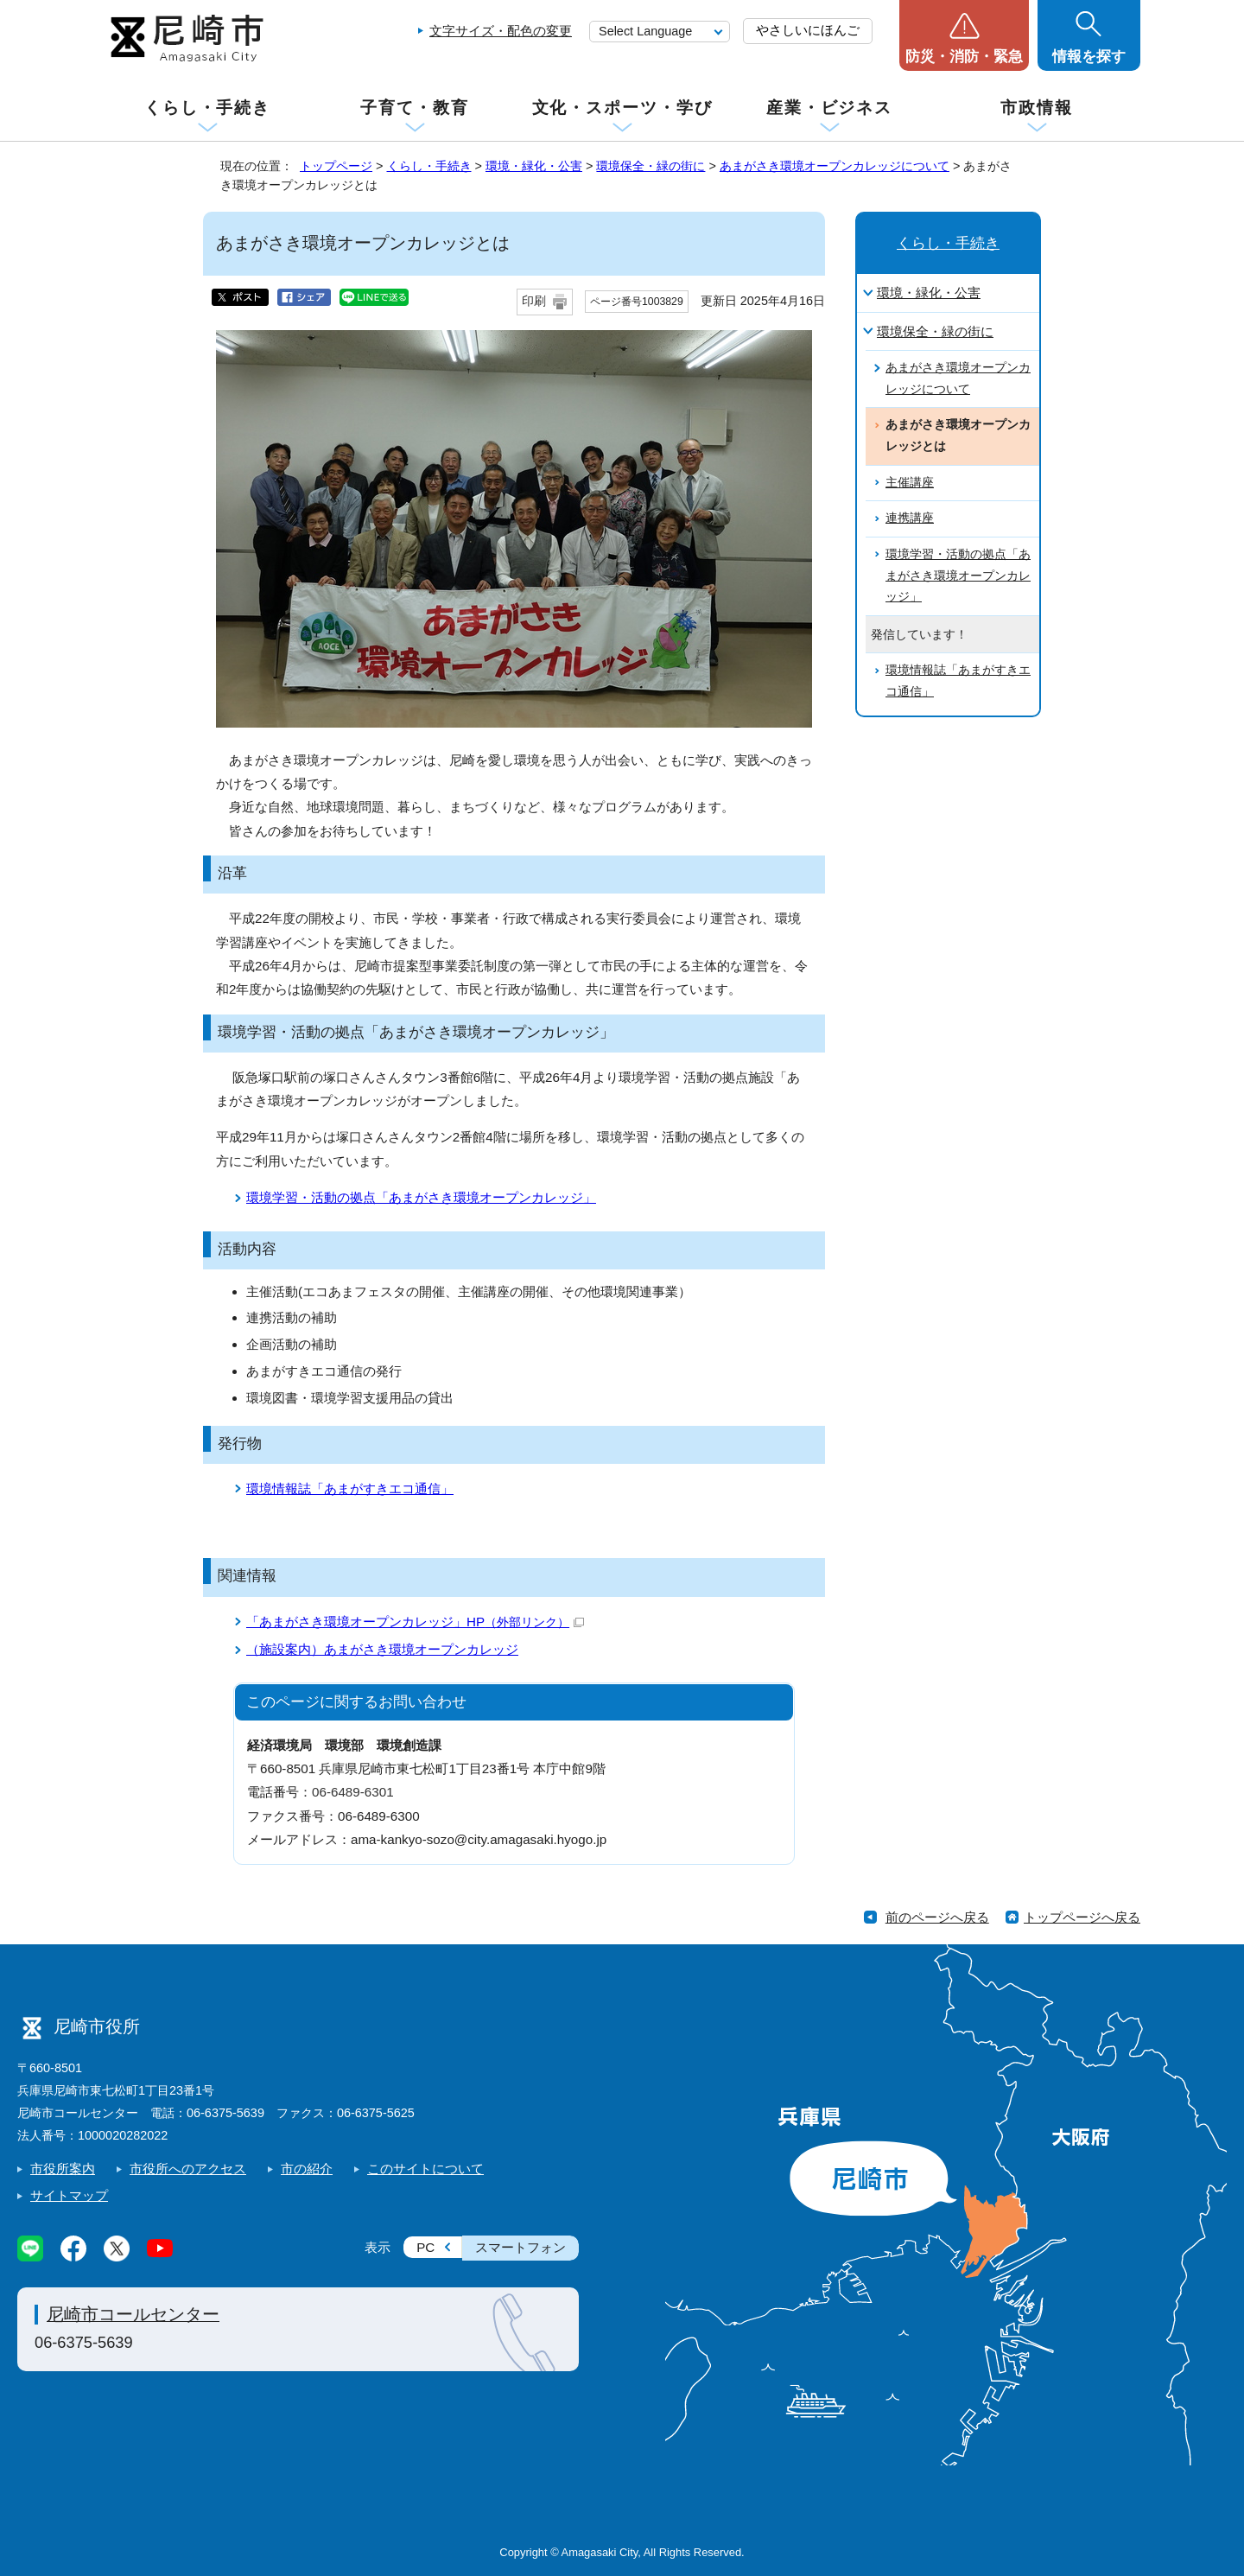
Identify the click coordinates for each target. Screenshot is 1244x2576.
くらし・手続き (207, 108)
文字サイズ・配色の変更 (500, 30)
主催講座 (909, 482)
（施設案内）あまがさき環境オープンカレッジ (382, 1649)
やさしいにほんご (808, 29)
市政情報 (1036, 108)
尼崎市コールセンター (133, 2314)
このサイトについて (425, 2168)
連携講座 (909, 518)
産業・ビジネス (829, 108)
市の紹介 (307, 2168)
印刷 (534, 301)
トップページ (336, 166)
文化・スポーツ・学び (622, 108)
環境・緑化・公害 (534, 166)
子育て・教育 (414, 108)
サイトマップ (69, 2195)
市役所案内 (62, 2168)
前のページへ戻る (937, 1917)
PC (425, 2247)
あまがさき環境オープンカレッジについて (834, 166)
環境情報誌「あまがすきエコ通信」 (350, 1488)
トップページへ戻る (1082, 1917)
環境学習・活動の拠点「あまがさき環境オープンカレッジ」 (421, 1197)
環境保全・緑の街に (650, 166)
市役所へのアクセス (188, 2168)
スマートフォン (520, 2247)
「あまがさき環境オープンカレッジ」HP (415, 1621)
